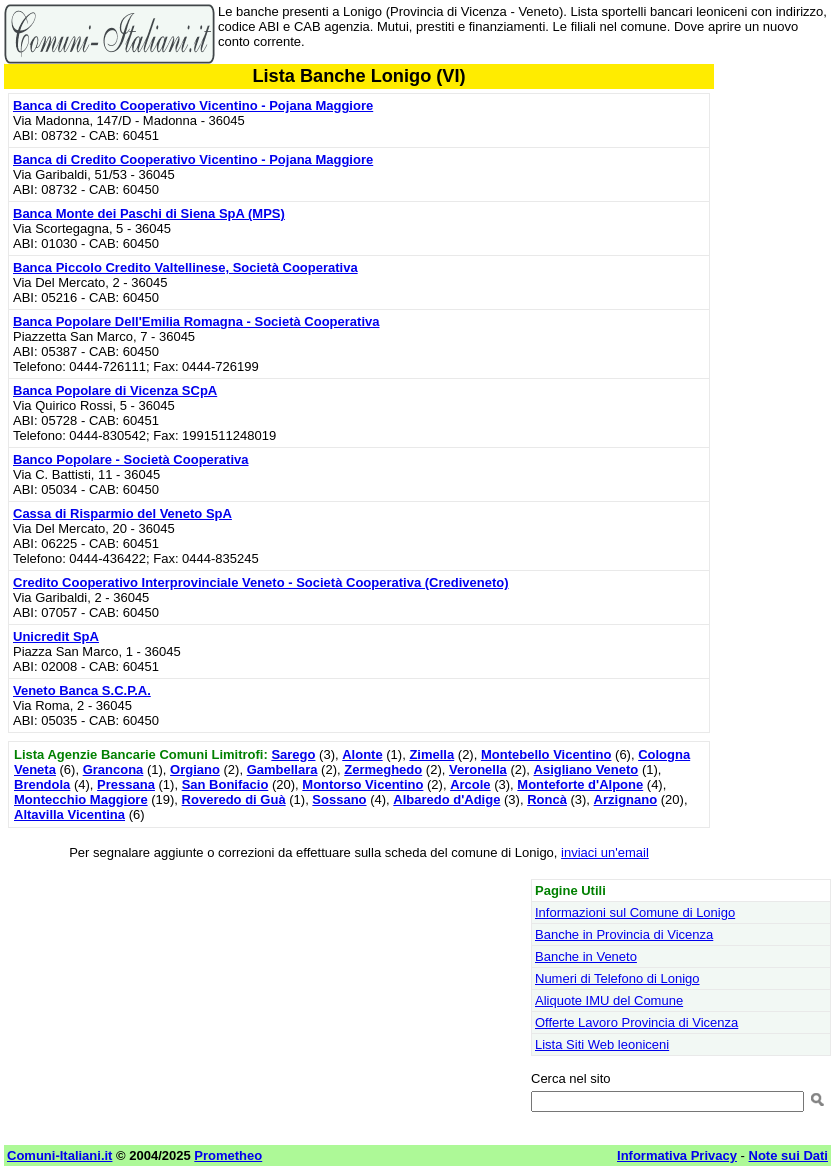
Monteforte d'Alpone (580, 784)
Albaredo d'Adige (446, 799)
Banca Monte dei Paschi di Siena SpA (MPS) (149, 213)
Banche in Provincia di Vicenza (624, 934)
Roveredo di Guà (234, 799)
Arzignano (626, 799)
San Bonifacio (225, 784)
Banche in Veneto (586, 956)
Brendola (42, 784)
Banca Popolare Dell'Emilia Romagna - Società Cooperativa (196, 321)
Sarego (293, 754)
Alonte (362, 754)
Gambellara (282, 769)
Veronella (478, 769)
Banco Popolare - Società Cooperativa (131, 459)
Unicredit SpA (56, 636)
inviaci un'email (605, 852)
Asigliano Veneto (586, 769)
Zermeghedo (383, 769)
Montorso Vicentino (362, 784)
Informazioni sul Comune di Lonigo (635, 912)
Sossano (339, 799)
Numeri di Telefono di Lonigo (617, 978)
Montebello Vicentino (546, 754)
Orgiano (195, 769)
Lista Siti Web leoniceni (602, 1044)
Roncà (547, 799)
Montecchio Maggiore (81, 799)
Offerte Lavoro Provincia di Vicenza (636, 1022)
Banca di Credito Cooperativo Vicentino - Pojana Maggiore (193, 105)
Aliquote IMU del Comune (609, 1000)
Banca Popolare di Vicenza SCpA (115, 390)
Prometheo (228, 1155)
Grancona (113, 769)
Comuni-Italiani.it (59, 1155)
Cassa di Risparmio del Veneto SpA (122, 513)
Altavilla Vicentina (69, 814)
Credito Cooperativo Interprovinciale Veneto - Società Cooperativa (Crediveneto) (261, 582)
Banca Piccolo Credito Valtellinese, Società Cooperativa (185, 267)
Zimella (431, 754)
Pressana (126, 784)
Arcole (470, 784)
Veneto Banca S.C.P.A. (82, 690)
